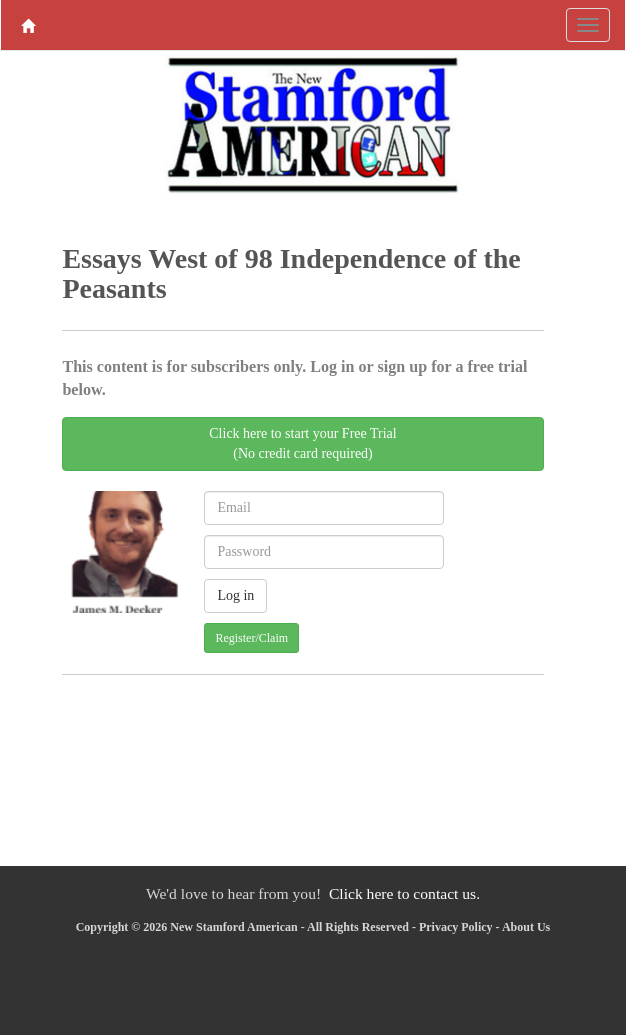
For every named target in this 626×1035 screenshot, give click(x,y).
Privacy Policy (456, 927)
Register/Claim (251, 638)
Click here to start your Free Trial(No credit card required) (302, 443)
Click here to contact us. (404, 893)
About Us (526, 927)
